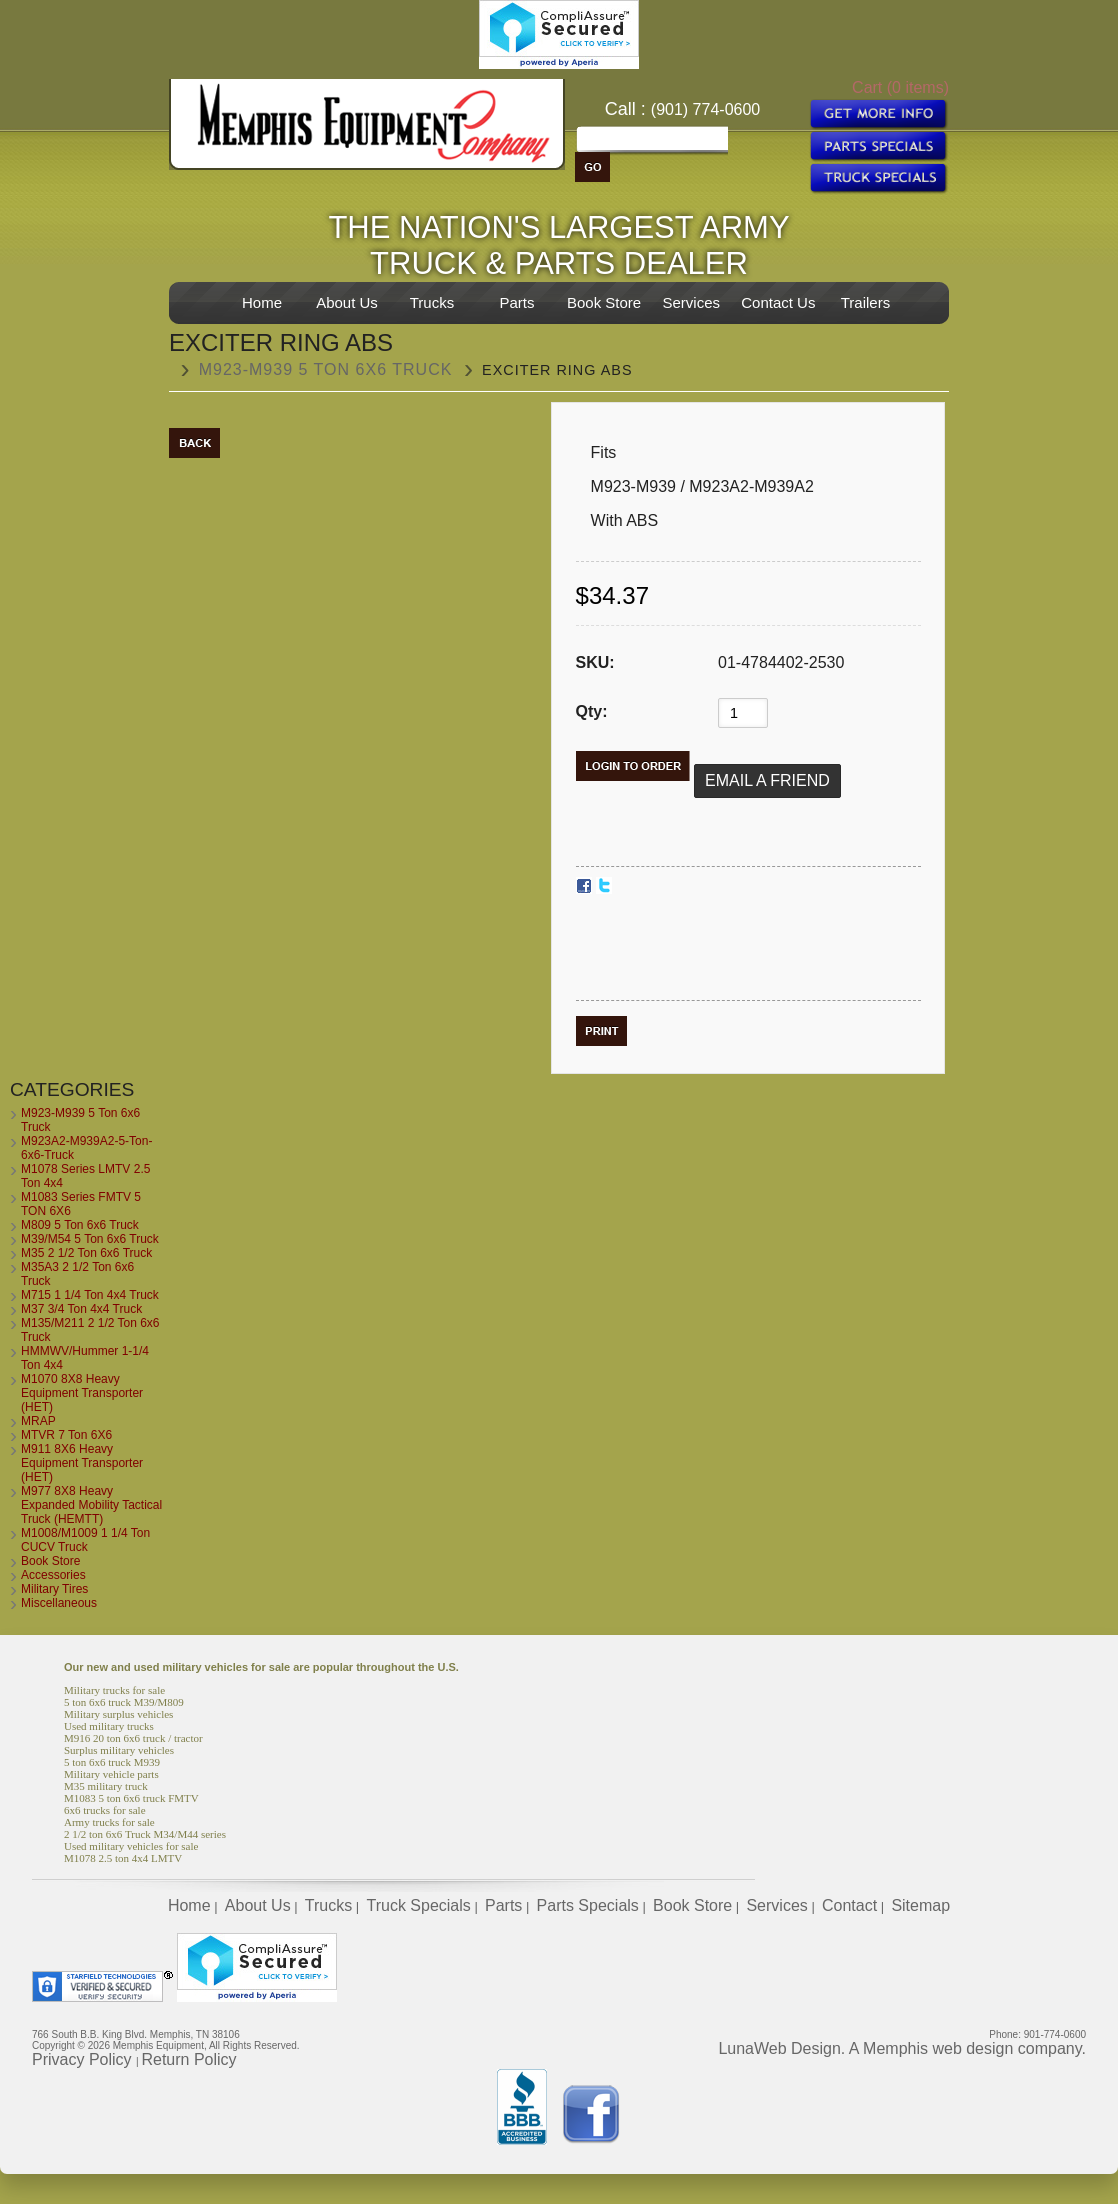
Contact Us (778, 302)
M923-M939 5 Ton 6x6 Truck (326, 369)
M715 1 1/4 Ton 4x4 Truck (90, 1295)
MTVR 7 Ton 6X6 (66, 1435)
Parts (516, 302)
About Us (347, 302)
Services (691, 302)
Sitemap (920, 1905)
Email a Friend (767, 780)
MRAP (38, 1421)
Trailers (865, 302)
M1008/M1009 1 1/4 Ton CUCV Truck (85, 1540)
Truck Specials (418, 1905)
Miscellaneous (59, 1603)
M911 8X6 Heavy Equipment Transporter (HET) (82, 1463)
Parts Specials (588, 1905)
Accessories (53, 1575)
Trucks (432, 302)
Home (262, 302)
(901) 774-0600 (705, 109)
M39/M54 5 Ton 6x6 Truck (90, 1239)
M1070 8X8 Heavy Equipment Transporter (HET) (82, 1393)
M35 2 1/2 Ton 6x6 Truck (86, 1253)
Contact (849, 1905)
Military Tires (54, 1589)
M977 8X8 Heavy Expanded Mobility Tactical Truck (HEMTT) (91, 1505)
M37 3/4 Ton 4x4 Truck (81, 1309)
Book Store (604, 302)
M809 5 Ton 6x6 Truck (80, 1225)
